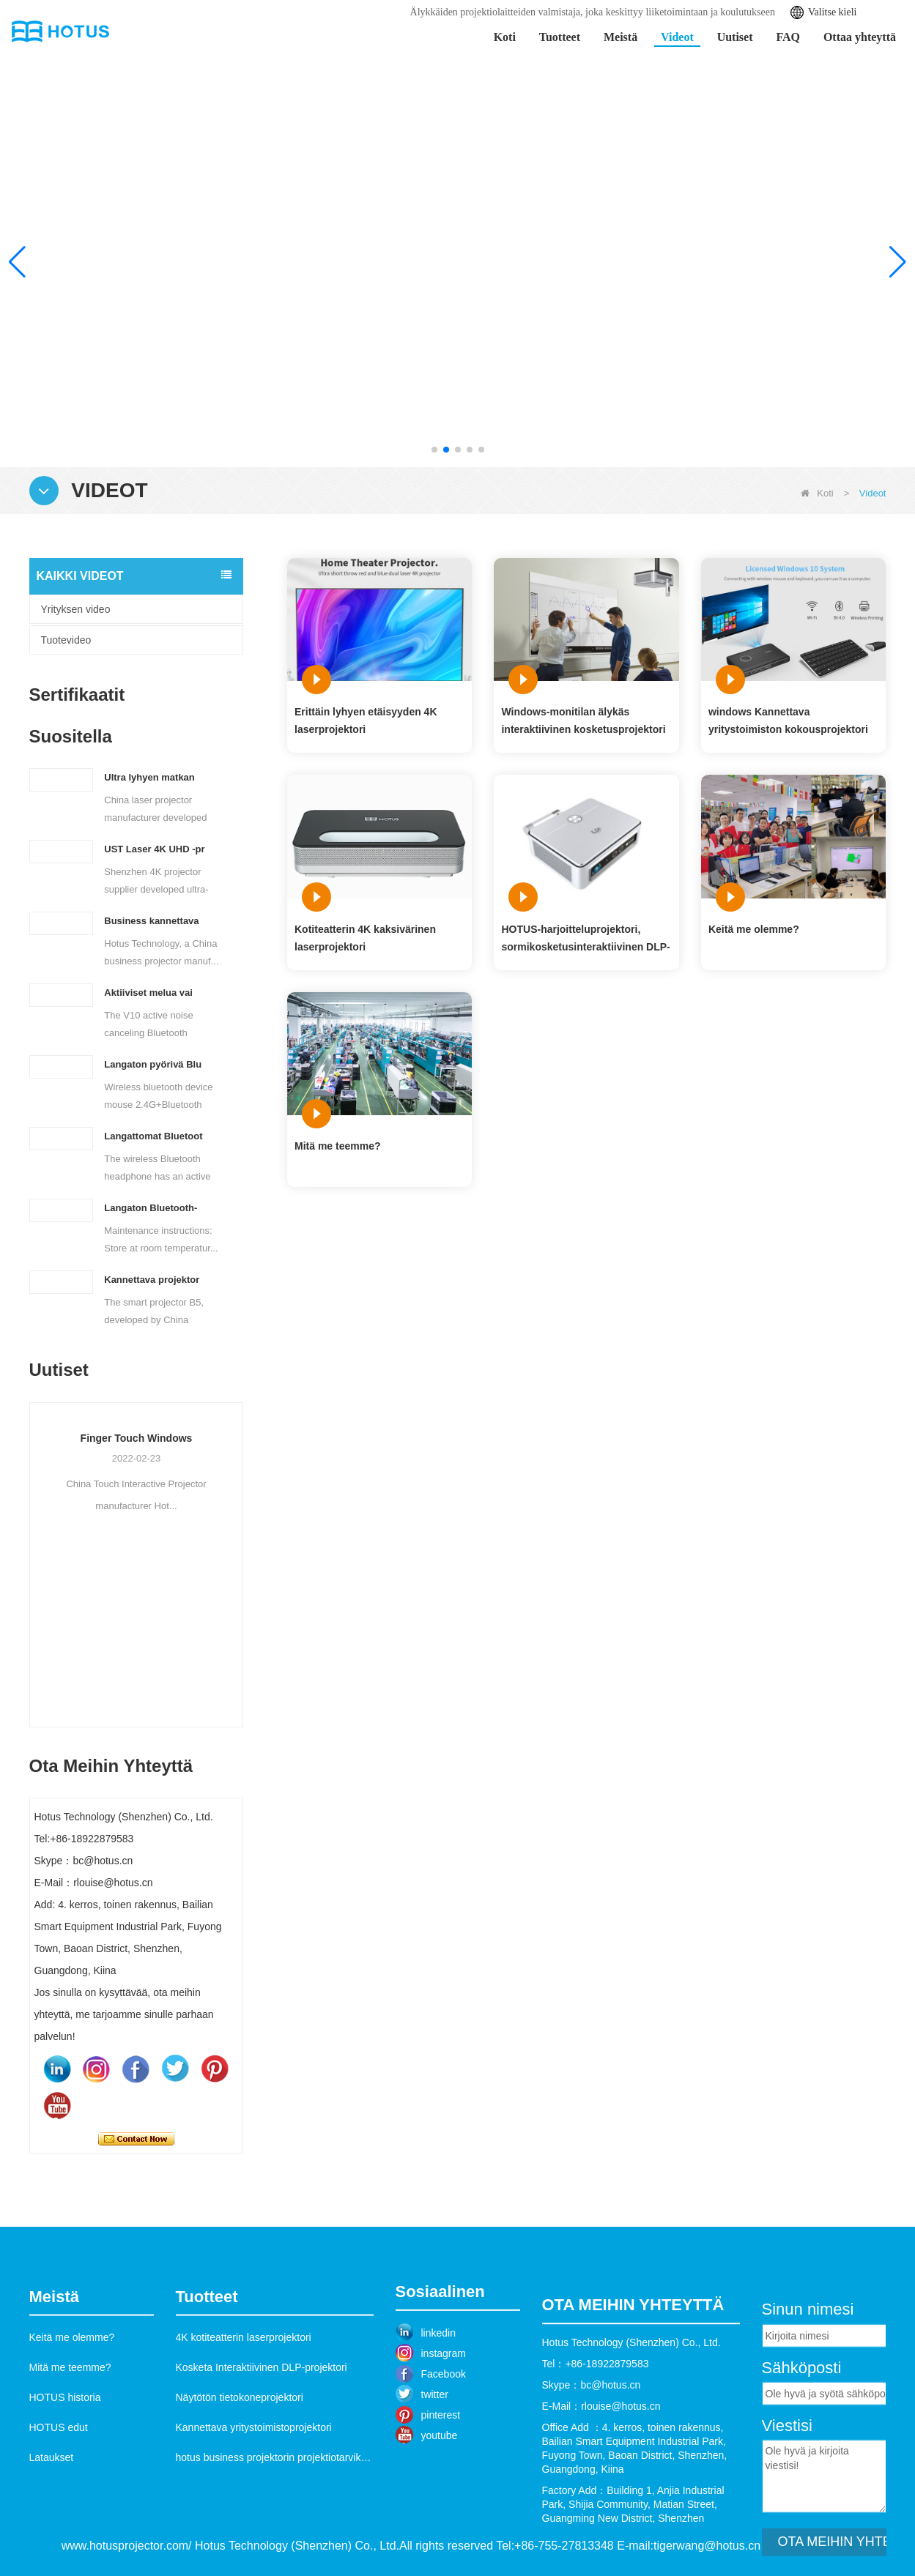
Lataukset (51, 2537)
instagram (443, 2422)
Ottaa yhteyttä (859, 37)
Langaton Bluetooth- (150, 1207)
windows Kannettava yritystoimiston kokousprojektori (788, 720)
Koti (505, 37)
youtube (439, 2504)
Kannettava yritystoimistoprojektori (254, 2507)
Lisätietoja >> (795, 345)
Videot (677, 37)
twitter (434, 2463)
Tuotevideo (66, 640)
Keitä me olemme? (753, 929)
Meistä (620, 37)
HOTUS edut (58, 2507)
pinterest (441, 2484)
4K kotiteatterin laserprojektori (243, 2417)
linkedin (438, 2402)
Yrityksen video (76, 609)
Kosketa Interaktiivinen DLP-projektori (261, 2447)
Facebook (443, 2443)
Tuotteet (559, 37)
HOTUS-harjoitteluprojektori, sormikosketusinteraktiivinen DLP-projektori (585, 939)
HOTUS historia (65, 2477)
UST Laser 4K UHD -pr (154, 849)
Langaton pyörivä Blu (152, 1064)
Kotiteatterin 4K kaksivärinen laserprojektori (365, 938)
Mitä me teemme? (337, 1146)
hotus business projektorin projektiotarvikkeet (278, 2537)
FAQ (788, 37)
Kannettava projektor (151, 1279)
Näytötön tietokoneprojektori (239, 2477)
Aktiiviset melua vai (148, 992)
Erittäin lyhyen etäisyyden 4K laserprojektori (365, 720)
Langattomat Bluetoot (153, 1136)
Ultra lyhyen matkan (149, 777)
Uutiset (735, 37)
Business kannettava (151, 920)
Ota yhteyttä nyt (136, 2138)
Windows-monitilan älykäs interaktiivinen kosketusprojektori (583, 720)
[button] (434, 450)
